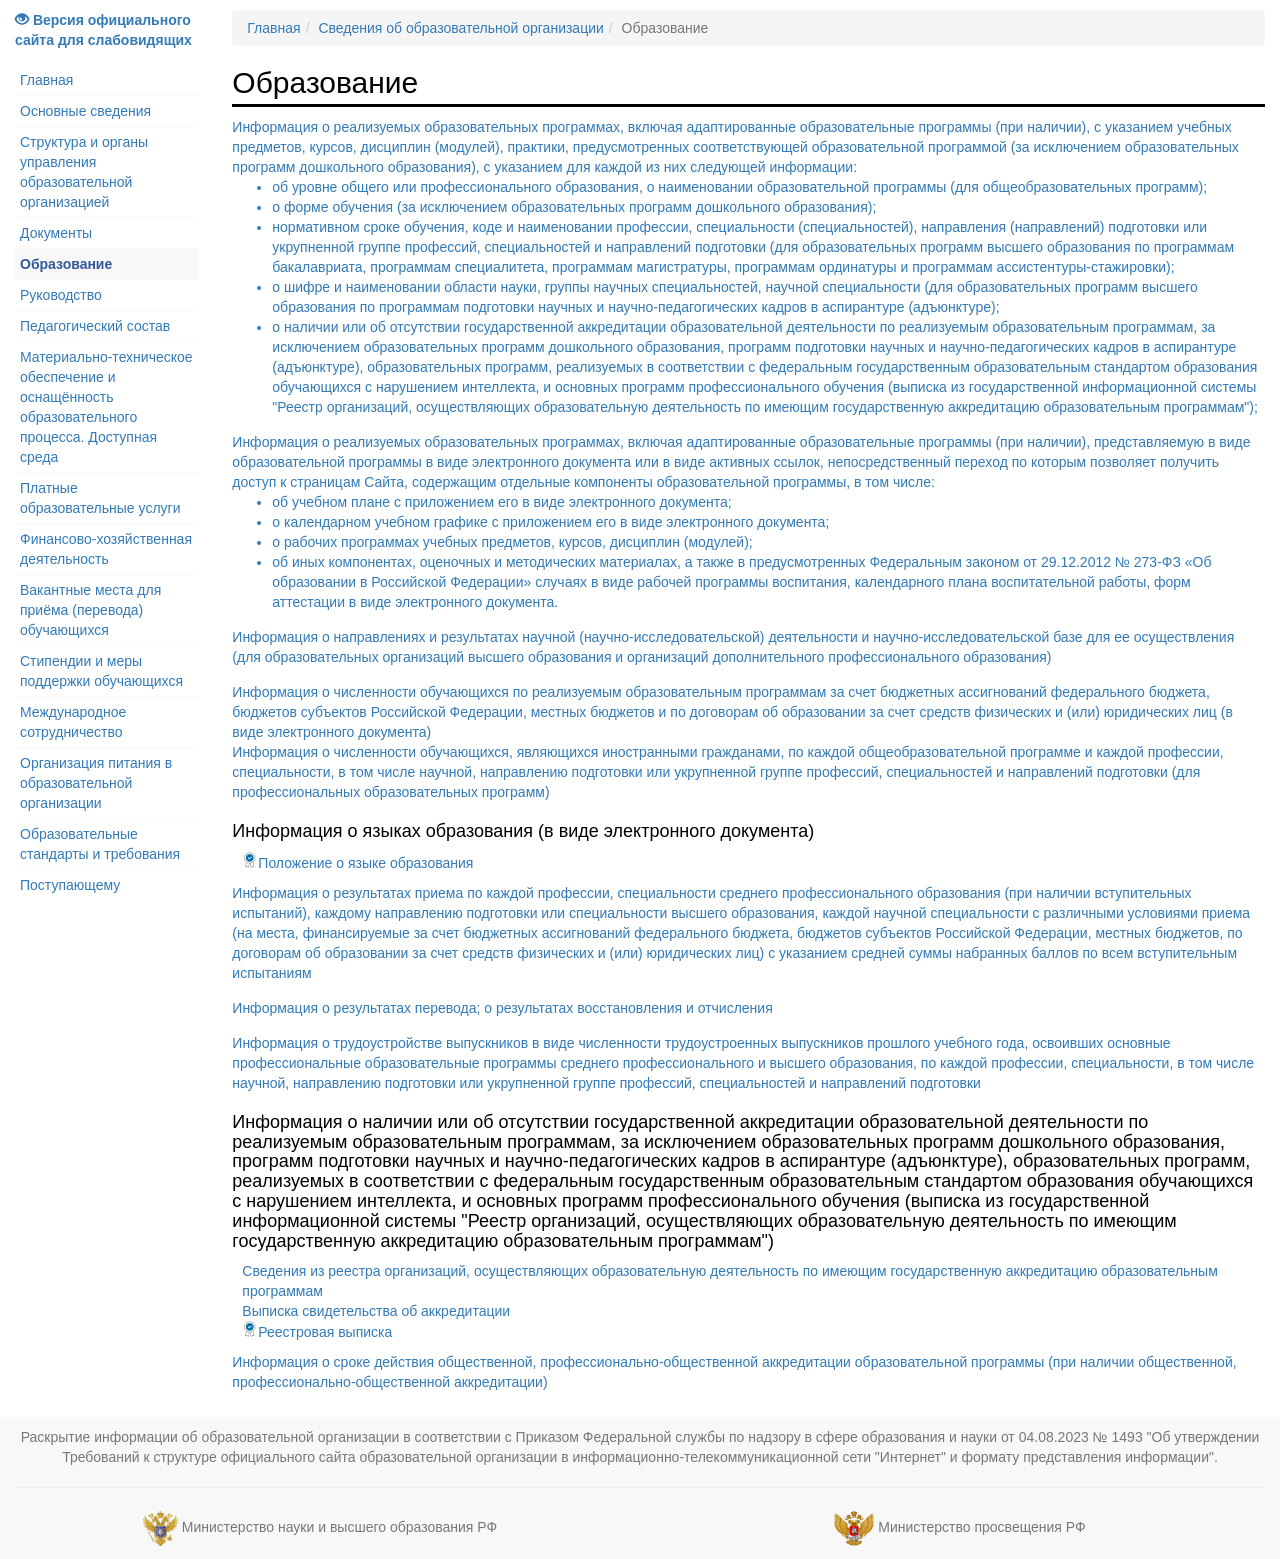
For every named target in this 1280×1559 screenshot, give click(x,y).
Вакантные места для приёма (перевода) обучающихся (90, 610)
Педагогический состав (95, 326)
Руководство (61, 295)
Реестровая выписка (317, 1332)
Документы (56, 233)
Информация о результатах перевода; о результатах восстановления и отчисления (502, 1008)
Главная (46, 80)
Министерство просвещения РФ (981, 1528)
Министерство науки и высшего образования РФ (339, 1528)
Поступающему (70, 885)
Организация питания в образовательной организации (96, 783)
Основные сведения (85, 111)
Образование (66, 264)
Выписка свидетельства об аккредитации (376, 1311)
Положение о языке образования (357, 863)
